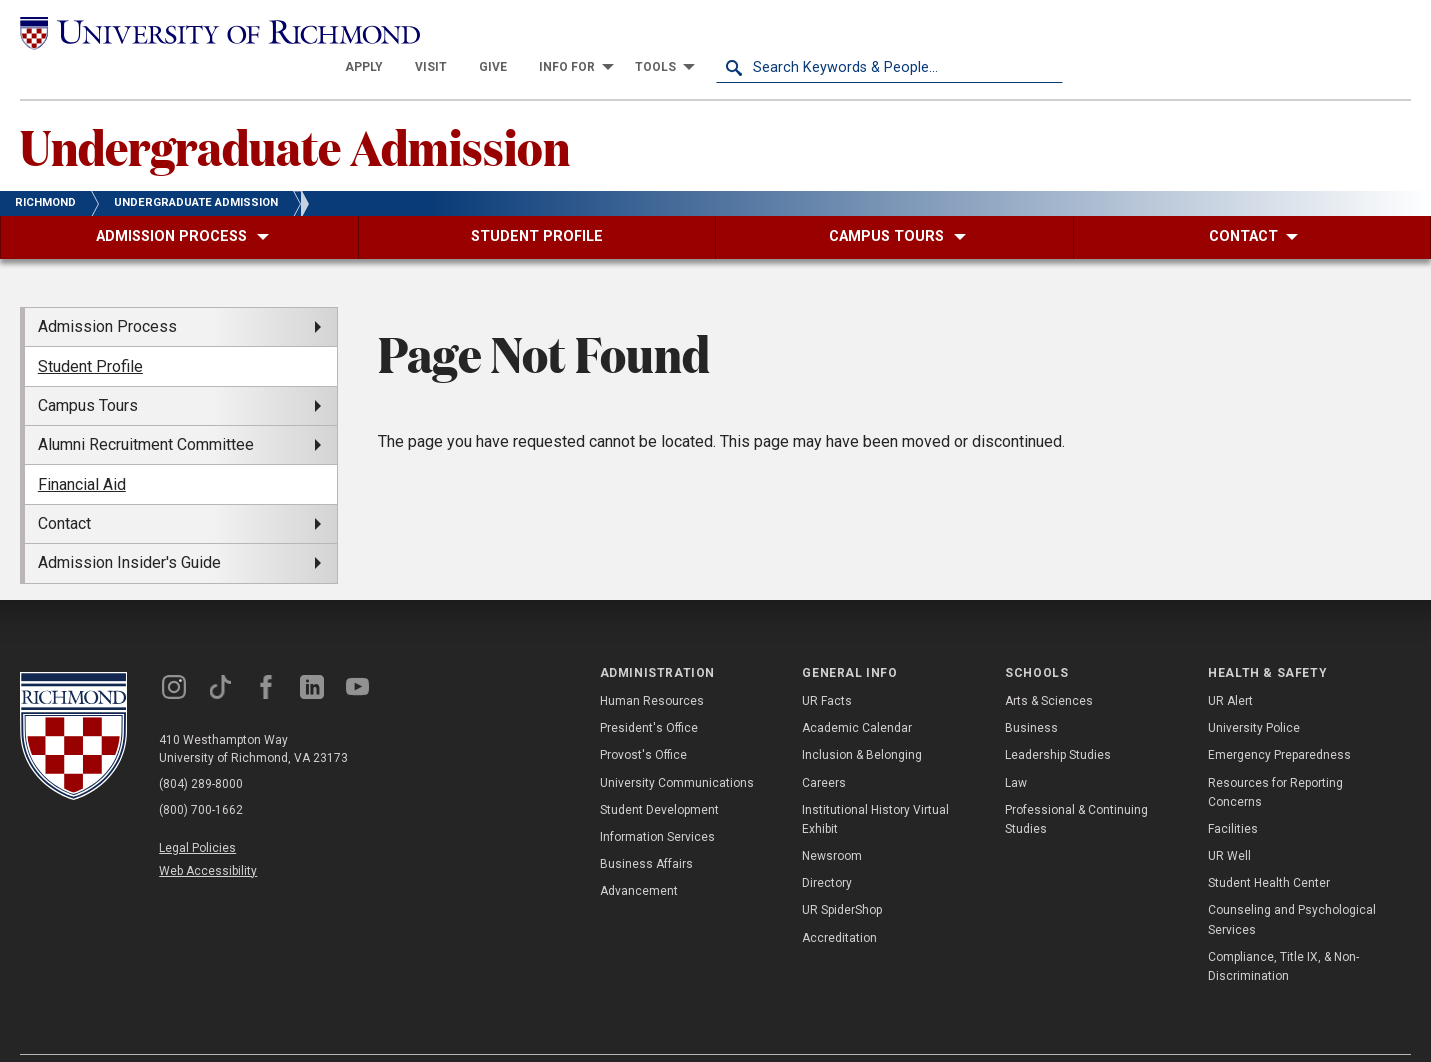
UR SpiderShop (842, 875)
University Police (1254, 693)
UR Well (1229, 821)
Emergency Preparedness (1279, 720)
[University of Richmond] (194, 32)
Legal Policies (197, 812)
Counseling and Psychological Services (1292, 884)
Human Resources (652, 666)
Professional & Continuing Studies (1076, 783)
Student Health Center (1269, 848)
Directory (827, 848)
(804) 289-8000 (201, 748)
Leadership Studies (1058, 720)
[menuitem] (711, 32)
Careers (824, 747)
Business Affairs (646, 829)
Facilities (1233, 794)
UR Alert (1230, 666)
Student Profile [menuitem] (90, 330)
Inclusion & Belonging (862, 720)
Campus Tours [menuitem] (88, 370)
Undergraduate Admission (295, 111)
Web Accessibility (208, 836)
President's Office (649, 693)
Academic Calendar (857, 693)
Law (1016, 747)
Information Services (657, 802)
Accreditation (839, 902)
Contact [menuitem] (64, 488)
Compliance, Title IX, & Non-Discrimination (1283, 931)
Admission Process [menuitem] (107, 291)
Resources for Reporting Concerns (1275, 756)
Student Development (659, 774)
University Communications (677, 747)
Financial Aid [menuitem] (82, 448)
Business (1031, 693)
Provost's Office (643, 720)
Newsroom (832, 821)
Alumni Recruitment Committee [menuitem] (146, 409)
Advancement (639, 856)
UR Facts (827, 666)
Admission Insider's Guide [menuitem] (129, 527)
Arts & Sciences (1049, 666)
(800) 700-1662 (201, 774)
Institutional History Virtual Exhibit (875, 783)
